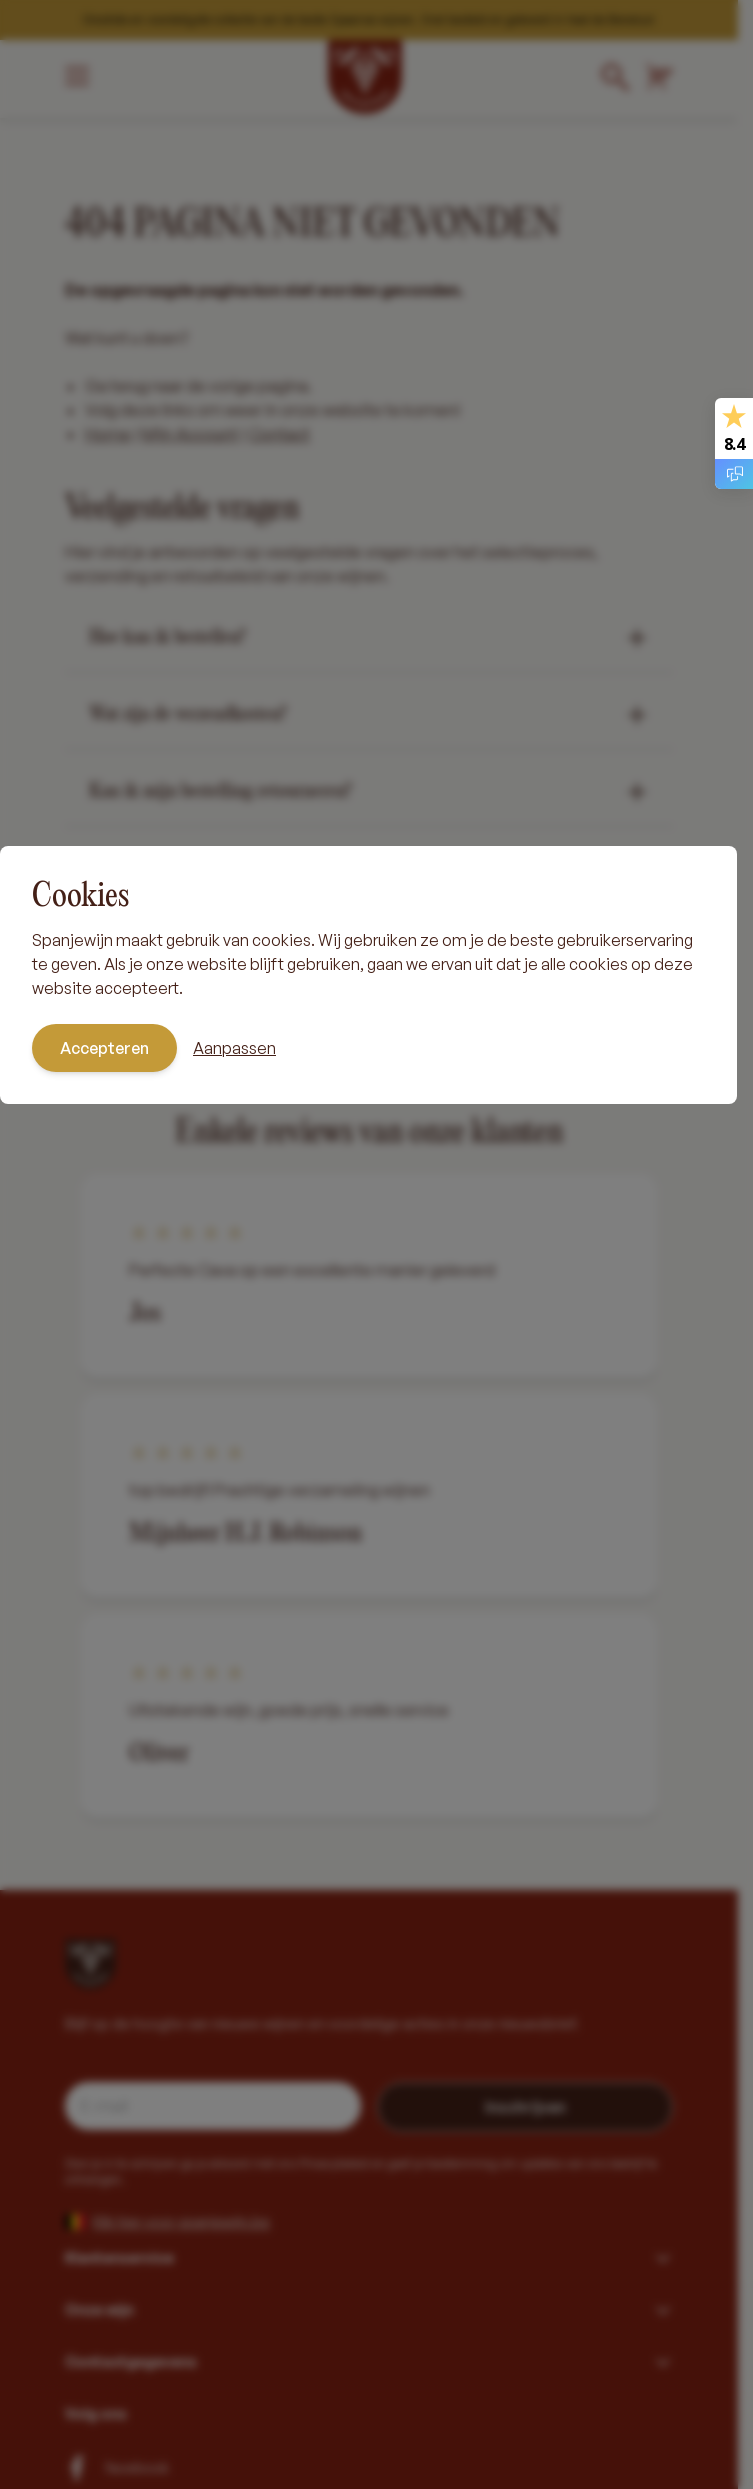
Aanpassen (234, 1048)
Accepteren (104, 1048)
